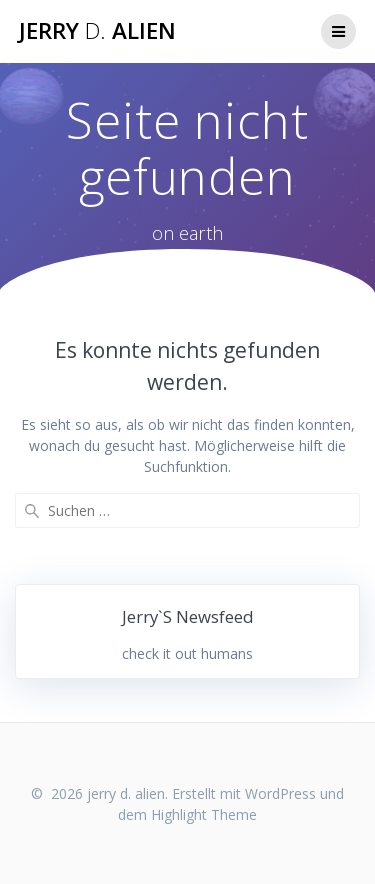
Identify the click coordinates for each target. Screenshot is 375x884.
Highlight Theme (204, 814)
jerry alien (97, 31)
